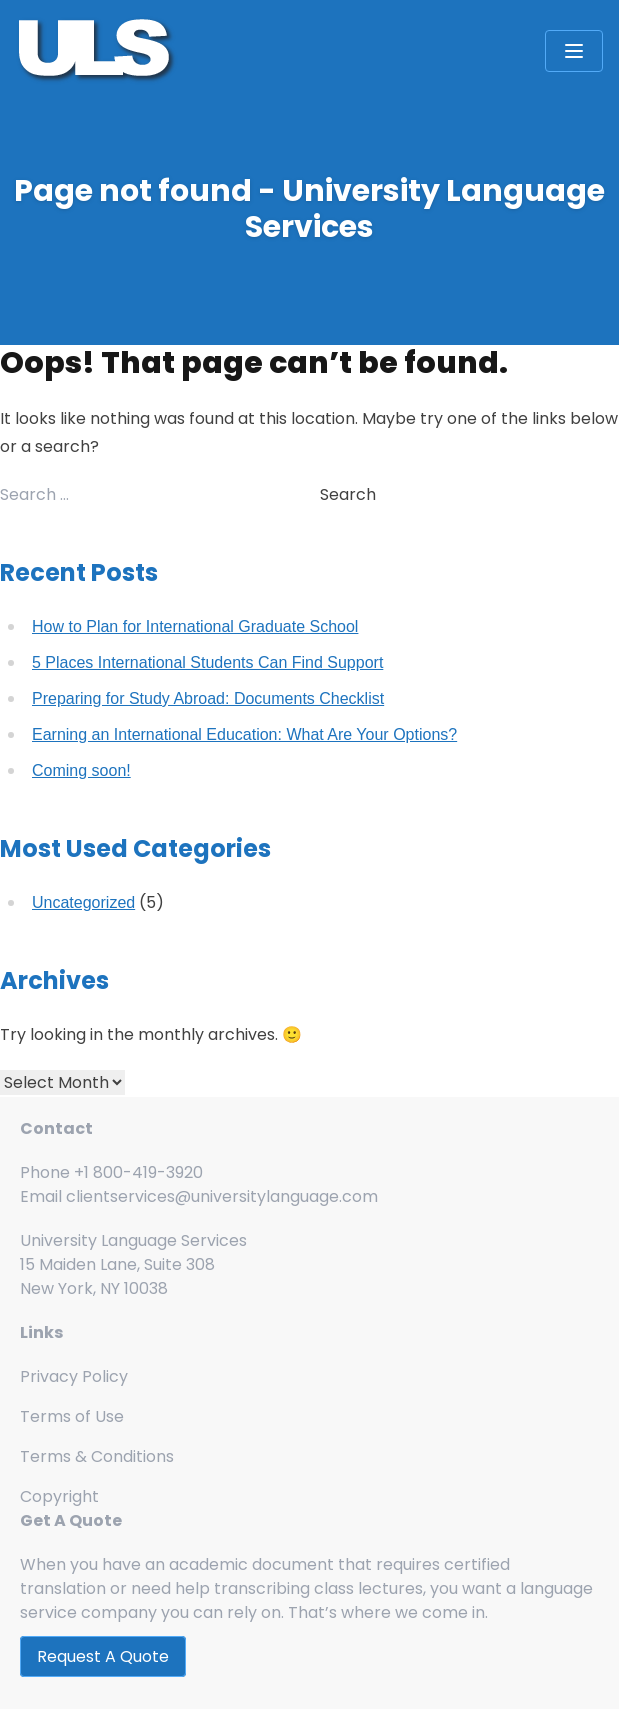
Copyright (59, 1496)
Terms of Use (72, 1416)
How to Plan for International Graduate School (195, 626)
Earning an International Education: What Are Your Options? (244, 734)
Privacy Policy (74, 1376)
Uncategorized (83, 902)
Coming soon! (81, 770)
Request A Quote (103, 1656)
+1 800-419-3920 (138, 1172)
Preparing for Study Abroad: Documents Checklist (208, 698)
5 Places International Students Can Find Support (207, 662)
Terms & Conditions (97, 1456)
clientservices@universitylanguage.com (222, 1196)
